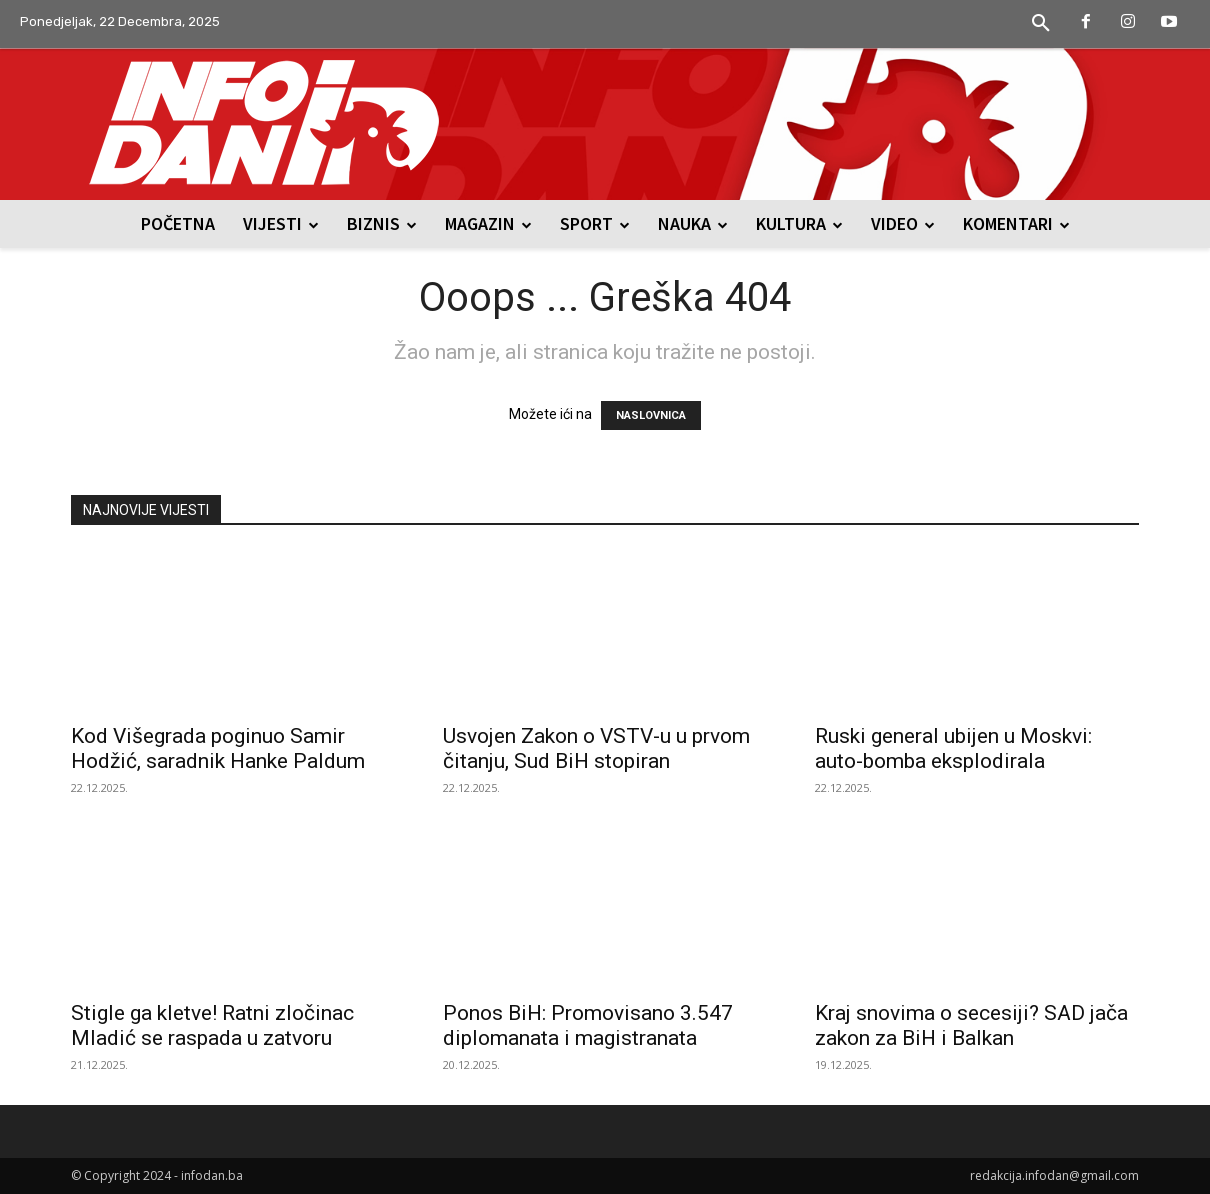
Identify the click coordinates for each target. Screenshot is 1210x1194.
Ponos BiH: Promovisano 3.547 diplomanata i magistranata (588, 1025)
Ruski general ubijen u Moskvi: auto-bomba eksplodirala (953, 748)
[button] (1041, 24)
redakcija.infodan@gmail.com (1054, 1175)
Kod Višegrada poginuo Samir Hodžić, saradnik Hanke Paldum (218, 748)
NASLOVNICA (651, 415)
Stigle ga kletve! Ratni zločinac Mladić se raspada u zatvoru (212, 1025)
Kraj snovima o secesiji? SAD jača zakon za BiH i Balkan (971, 1025)
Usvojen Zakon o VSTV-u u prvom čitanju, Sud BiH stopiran (596, 748)
